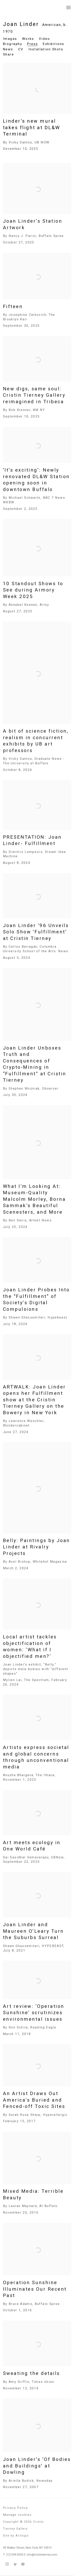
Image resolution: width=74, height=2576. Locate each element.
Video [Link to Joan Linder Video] (44, 39)
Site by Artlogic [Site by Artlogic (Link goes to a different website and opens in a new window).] (16, 2535)
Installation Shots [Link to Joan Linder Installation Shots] (45, 49)
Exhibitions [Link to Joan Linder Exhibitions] (53, 44)
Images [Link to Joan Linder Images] (10, 39)
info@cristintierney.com (42, 2554)
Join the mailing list (23, 2564)
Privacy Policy (15, 2508)
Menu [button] (68, 8)
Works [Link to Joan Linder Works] (28, 39)
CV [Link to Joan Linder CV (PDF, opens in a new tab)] (20, 49)
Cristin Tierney (26, 8)
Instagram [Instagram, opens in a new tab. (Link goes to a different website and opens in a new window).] (7, 2564)
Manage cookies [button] (17, 2515)
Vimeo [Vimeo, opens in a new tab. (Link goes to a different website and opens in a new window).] (15, 2564)
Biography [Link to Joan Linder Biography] (12, 44)
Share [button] (8, 54)
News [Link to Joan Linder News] (8, 49)
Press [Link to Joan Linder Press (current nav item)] (32, 44)
